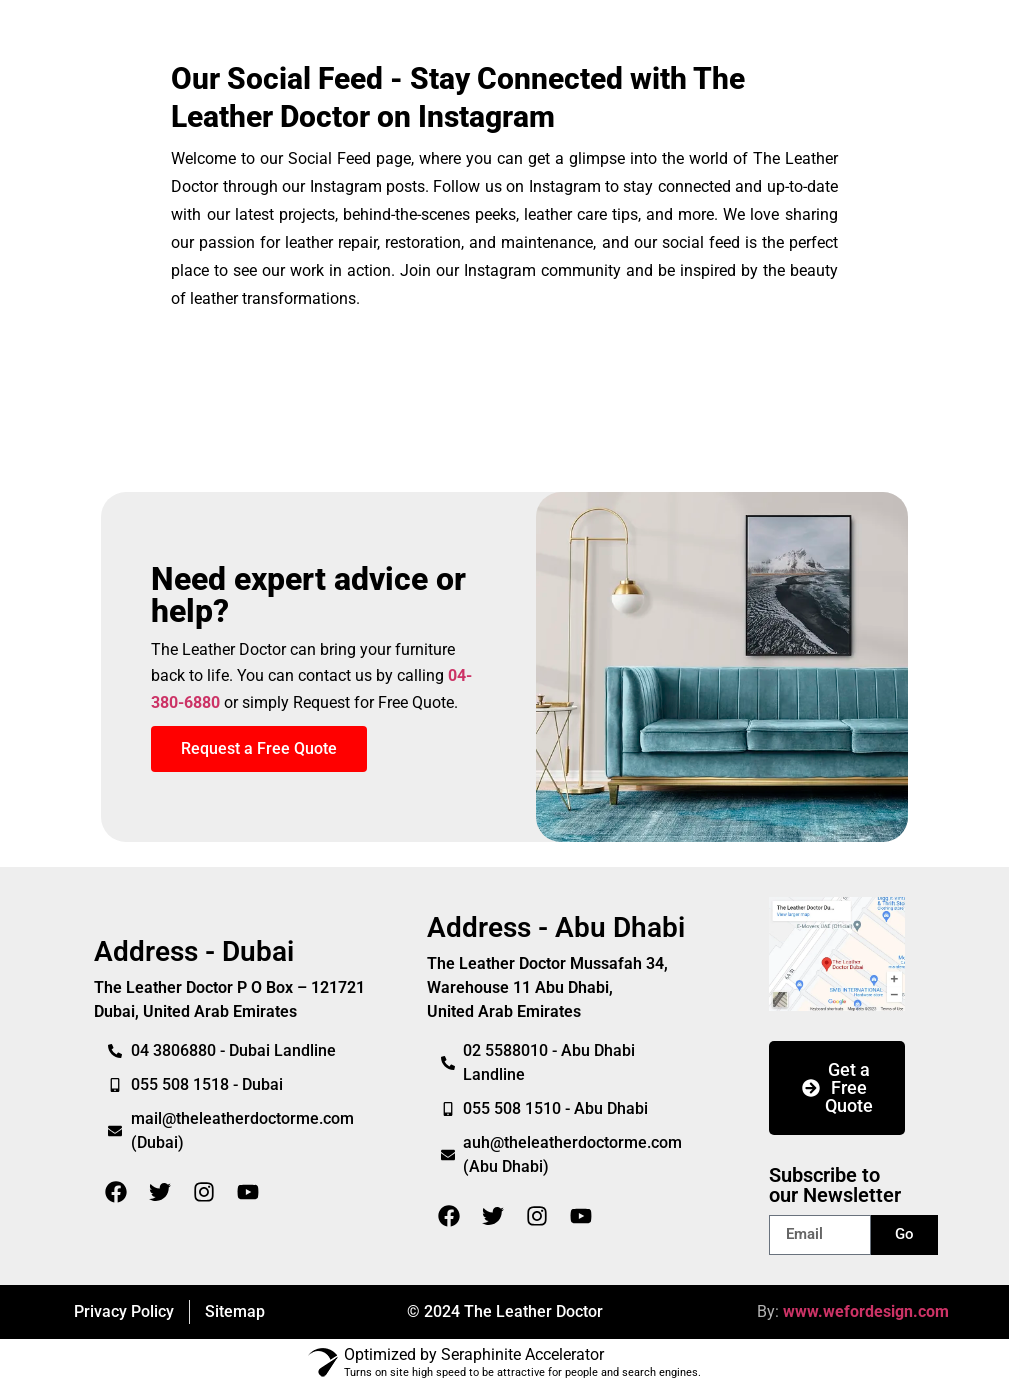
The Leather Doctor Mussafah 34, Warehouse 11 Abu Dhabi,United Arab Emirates (547, 987)
